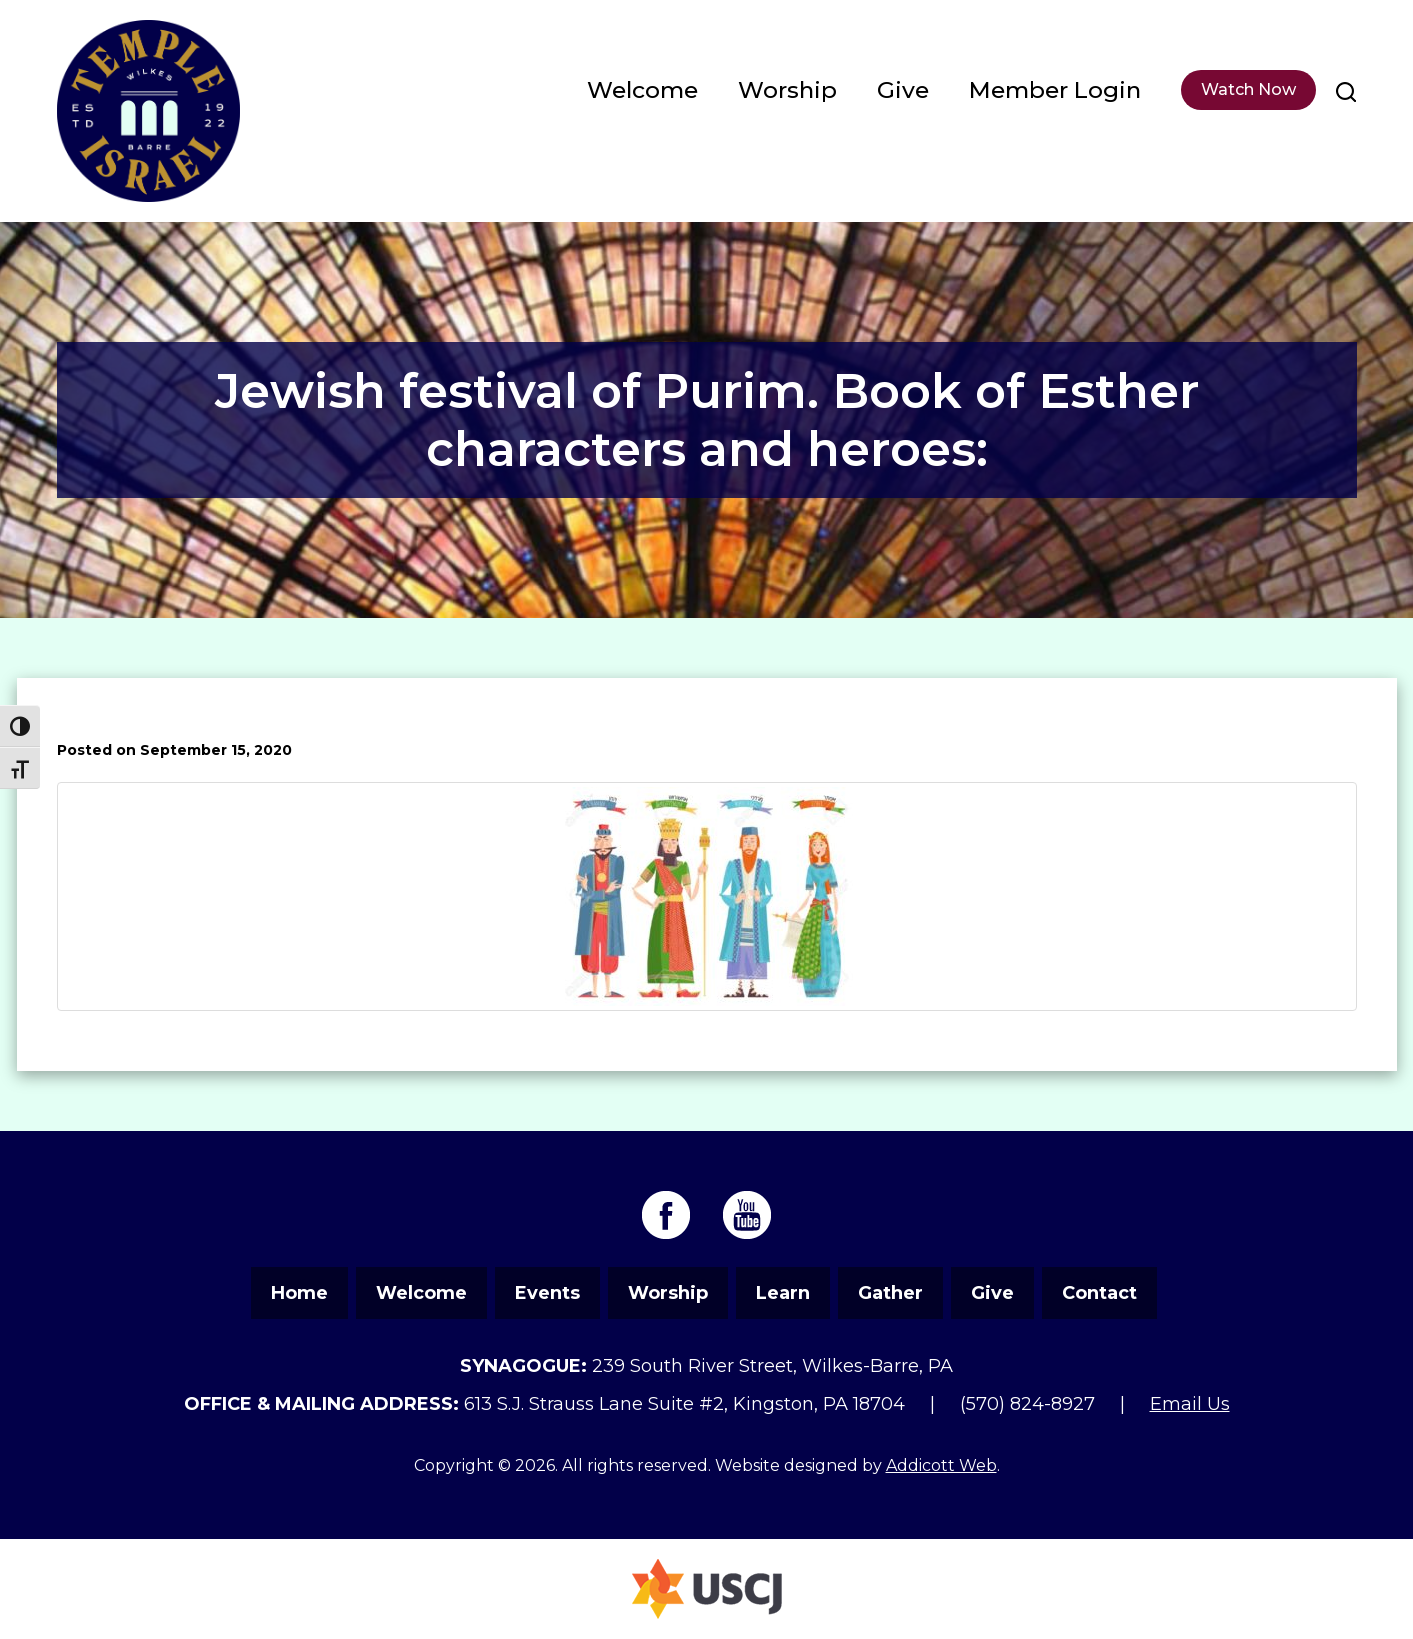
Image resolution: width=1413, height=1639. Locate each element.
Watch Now (1248, 89)
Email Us (1190, 1404)
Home (299, 1293)
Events (547, 1293)
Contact (1099, 1293)
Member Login (1055, 90)
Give (903, 90)
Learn (783, 1293)
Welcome (642, 90)
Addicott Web (941, 1465)
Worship (787, 90)
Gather (890, 1293)
